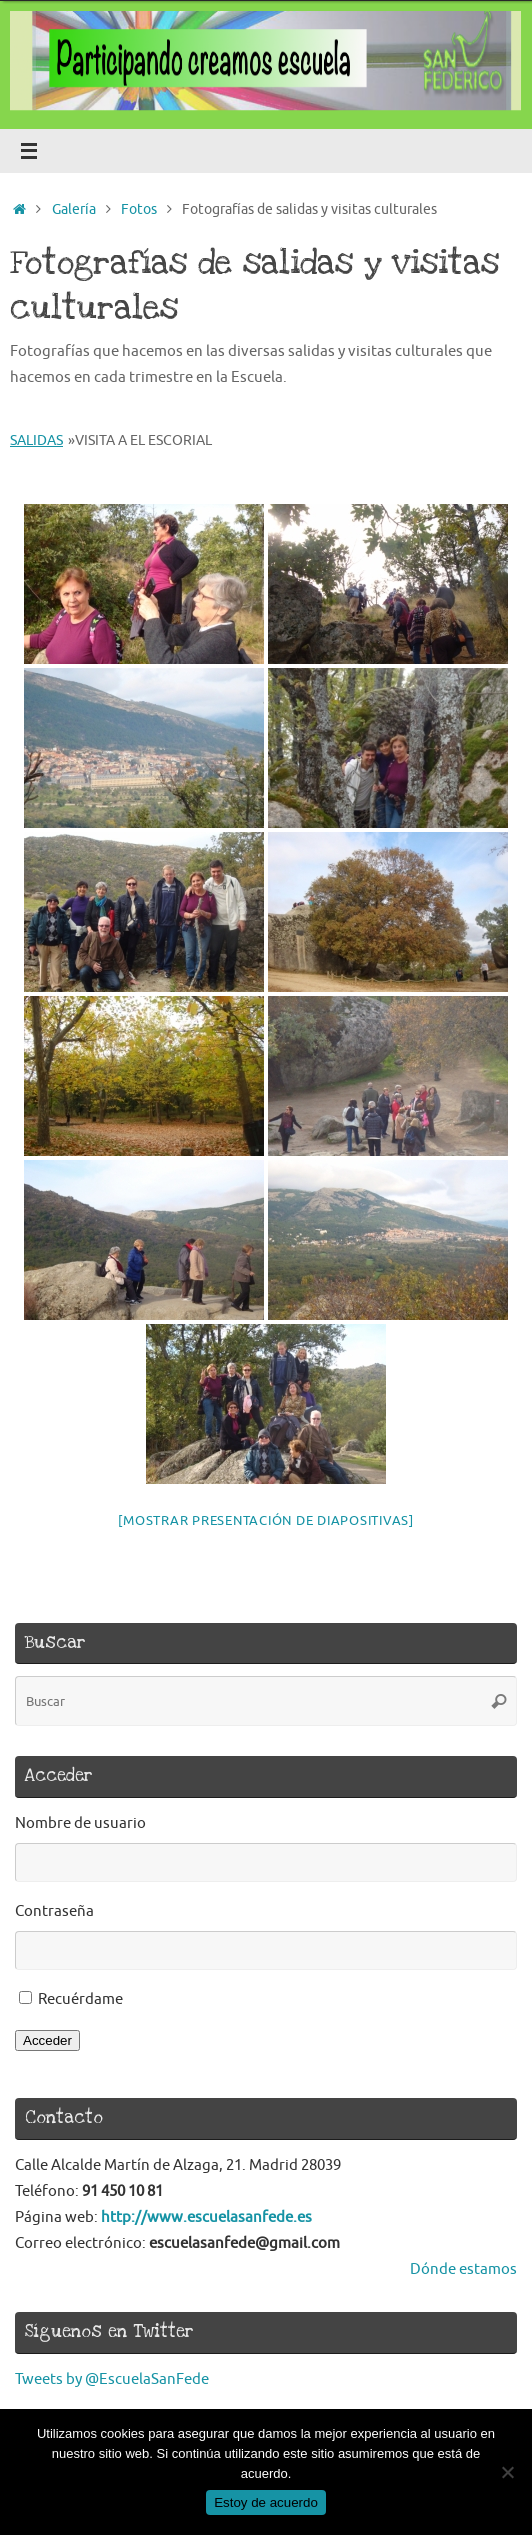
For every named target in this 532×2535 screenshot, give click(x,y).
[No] (507, 2472)
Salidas (36, 440)
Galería (74, 209)
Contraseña (54, 1911)
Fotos (139, 209)
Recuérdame (80, 1999)
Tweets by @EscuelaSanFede (112, 2379)
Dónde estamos (463, 2269)
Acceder (47, 2040)
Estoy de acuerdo (266, 2502)
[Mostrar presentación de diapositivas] (266, 1520)
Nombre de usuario (80, 1823)
